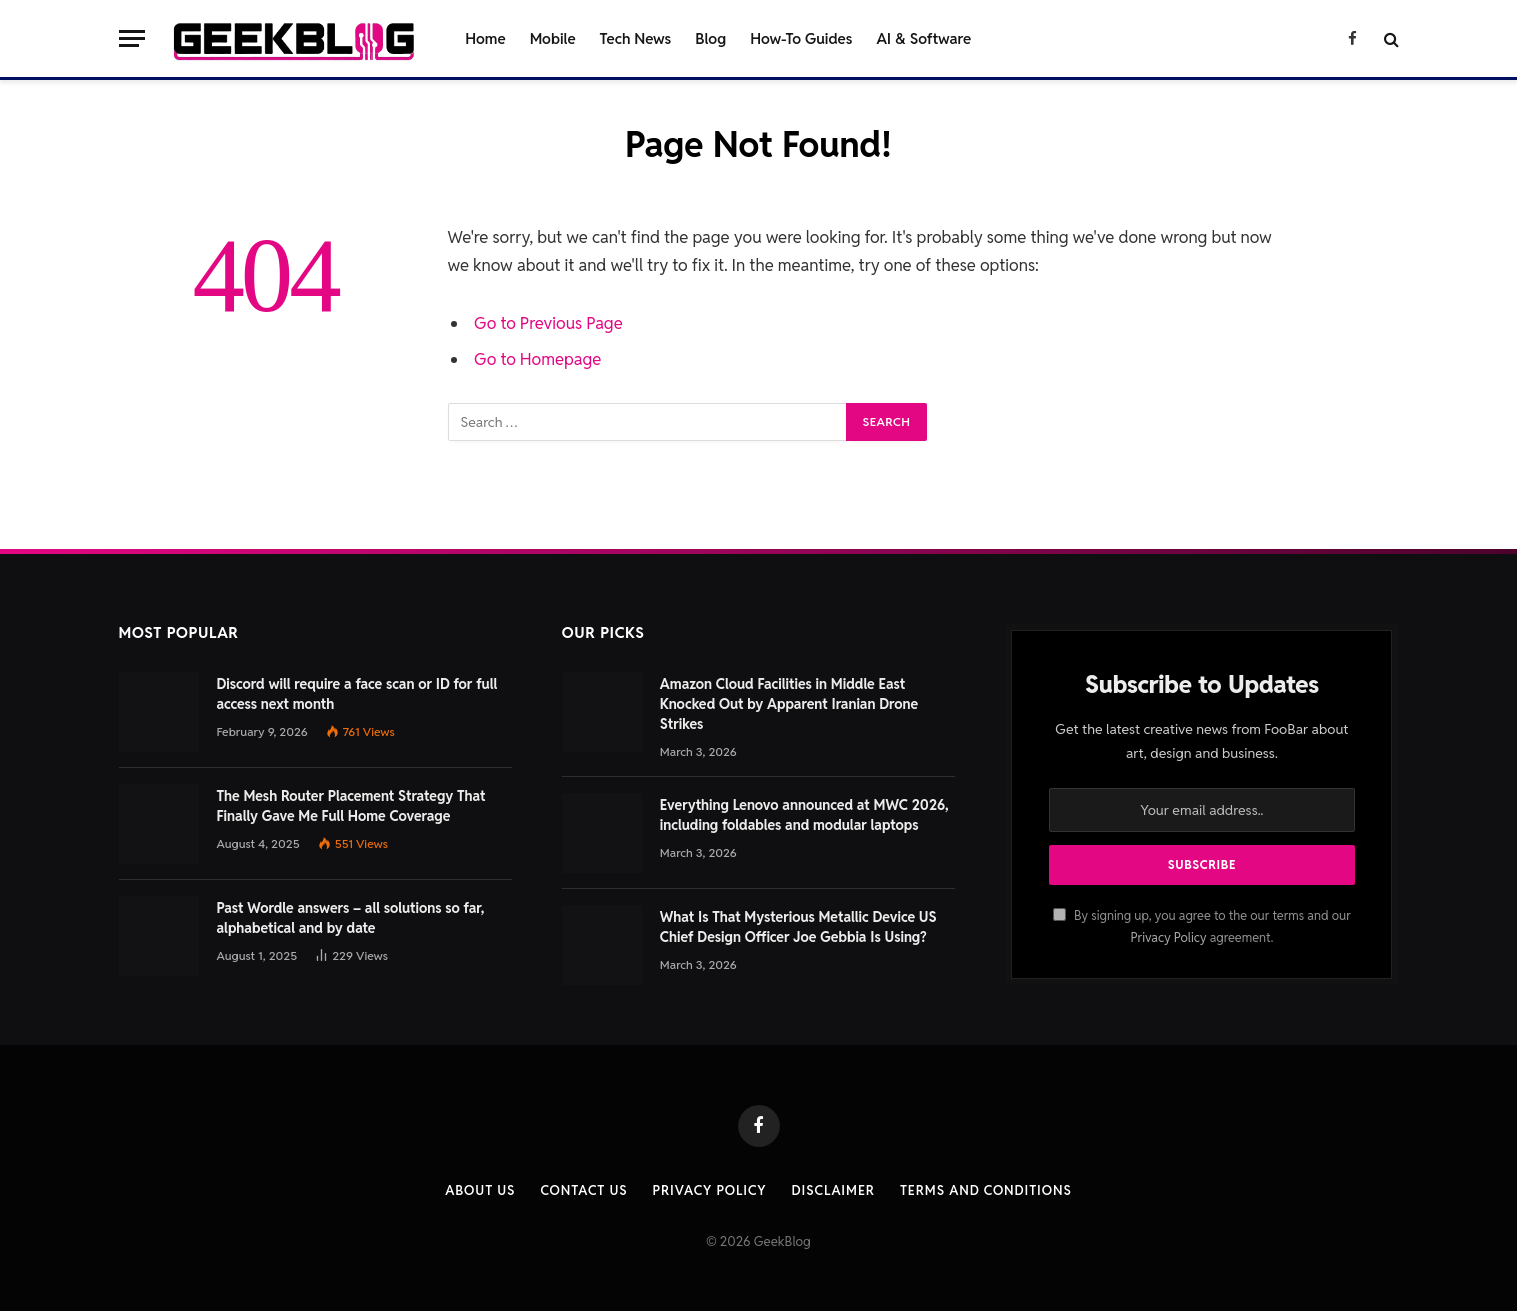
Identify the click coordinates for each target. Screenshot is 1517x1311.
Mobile (553, 38)
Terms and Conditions (986, 1190)
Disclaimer (833, 1190)
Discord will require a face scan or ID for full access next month (357, 694)
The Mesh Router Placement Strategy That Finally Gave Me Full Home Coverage (351, 806)
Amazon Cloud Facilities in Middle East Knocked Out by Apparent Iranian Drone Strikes (789, 704)
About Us (480, 1190)
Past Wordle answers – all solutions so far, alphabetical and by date (351, 918)
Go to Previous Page (548, 323)
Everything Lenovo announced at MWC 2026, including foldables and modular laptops (804, 815)
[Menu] (132, 38)
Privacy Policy (1168, 937)
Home (485, 38)
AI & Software (923, 38)
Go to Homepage (537, 359)
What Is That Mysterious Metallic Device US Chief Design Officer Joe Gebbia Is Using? (798, 927)
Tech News (636, 38)
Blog (710, 38)
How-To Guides (801, 38)
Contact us (583, 1190)
